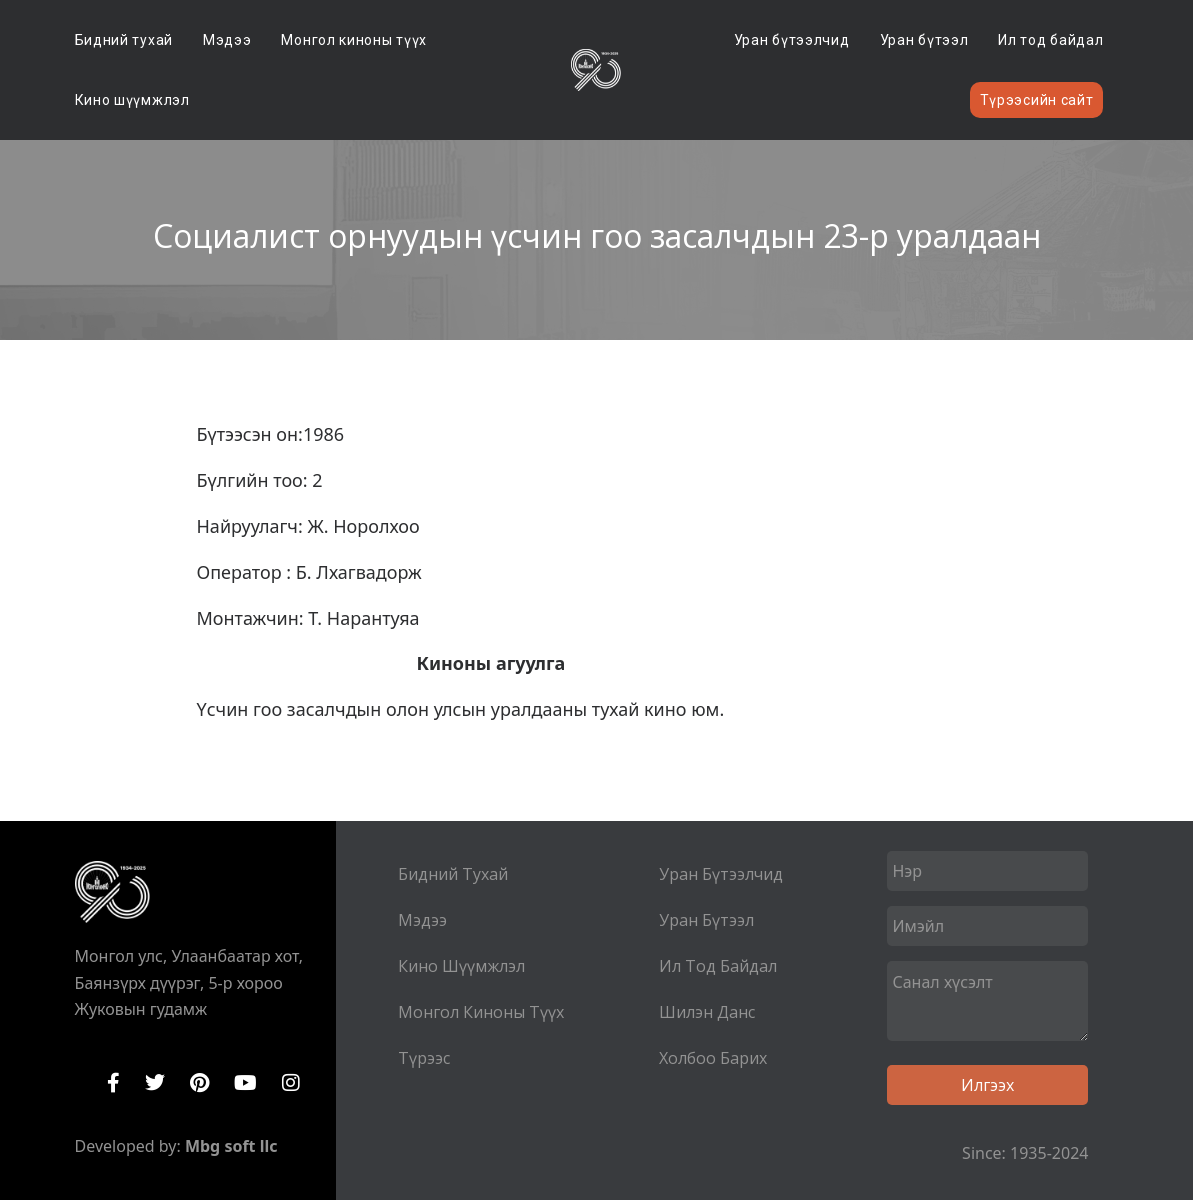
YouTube (245, 1083)
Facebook (113, 1083)
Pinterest (199, 1083)
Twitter (155, 1083)
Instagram (291, 1083)
